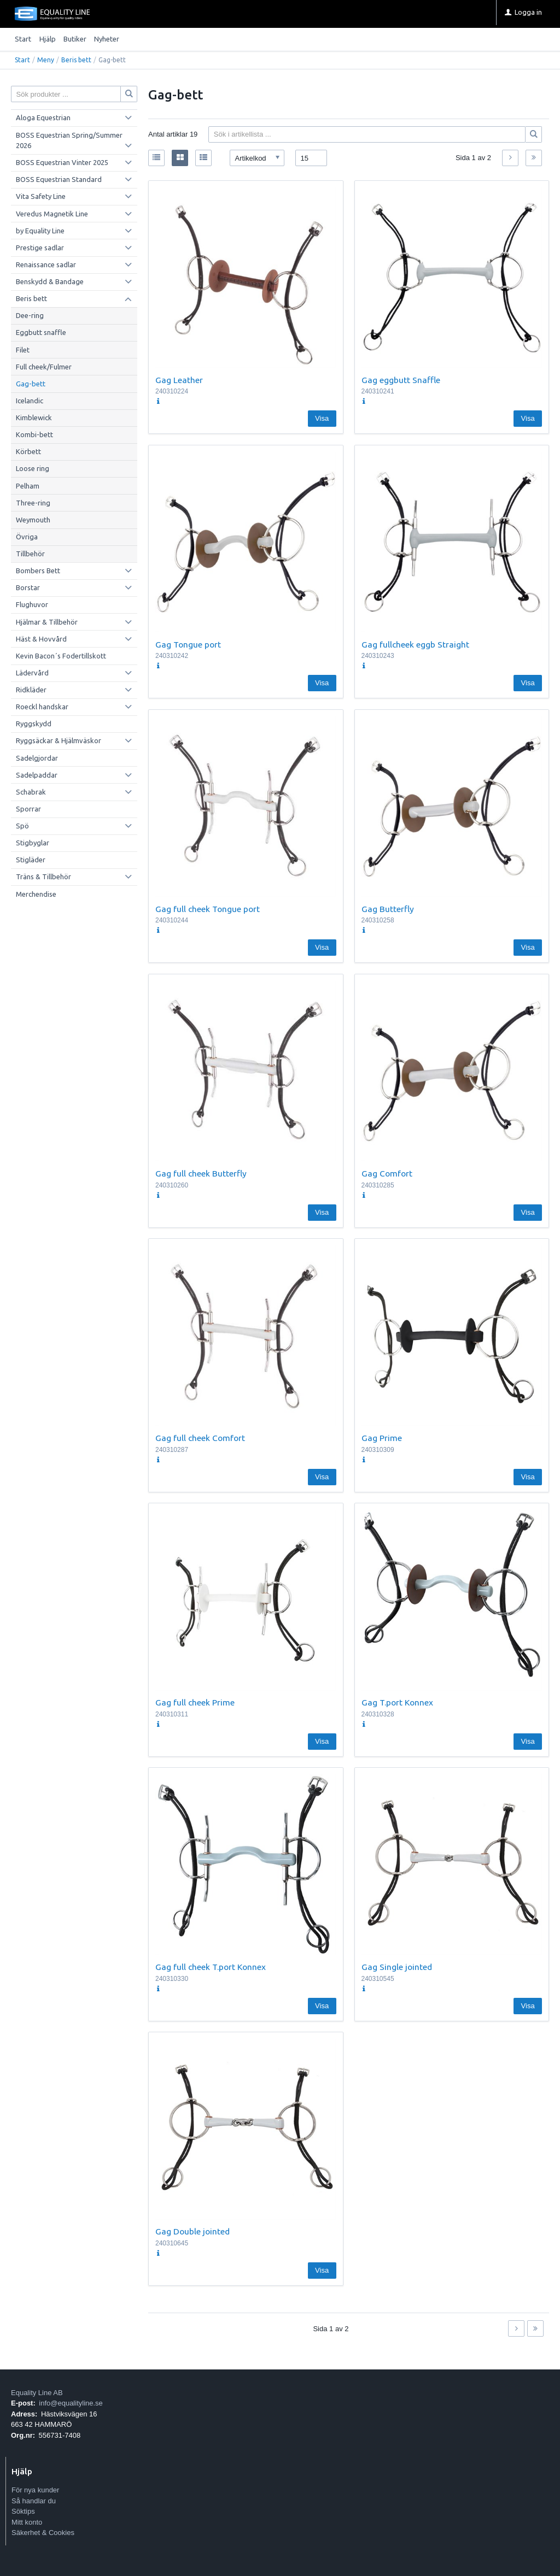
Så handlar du (33, 2501)
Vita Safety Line (41, 196)
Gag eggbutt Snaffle (400, 380)
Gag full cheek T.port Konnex (210, 1967)
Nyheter (106, 39)
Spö (22, 826)
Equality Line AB (37, 2393)
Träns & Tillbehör (43, 876)
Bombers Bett (38, 570)
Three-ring (33, 503)
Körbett (28, 451)
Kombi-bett (34, 434)
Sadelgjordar (37, 758)
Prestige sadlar (40, 247)
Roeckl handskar (42, 706)
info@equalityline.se (71, 2403)
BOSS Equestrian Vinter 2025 (62, 162)
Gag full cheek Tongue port (207, 909)
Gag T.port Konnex (397, 1702)
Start (23, 39)
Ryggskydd (33, 723)
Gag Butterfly (387, 909)
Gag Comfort (386, 1173)
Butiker (74, 39)
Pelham (27, 486)
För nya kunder (35, 2490)
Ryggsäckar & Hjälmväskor (58, 740)
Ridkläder (31, 689)
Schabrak (31, 792)
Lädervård (32, 673)
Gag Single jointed (396, 1967)
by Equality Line (40, 230)
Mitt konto (26, 2522)
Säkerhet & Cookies (42, 2532)
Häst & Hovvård (41, 639)
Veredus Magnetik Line (52, 213)
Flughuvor (32, 604)
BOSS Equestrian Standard (59, 179)
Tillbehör (30, 553)
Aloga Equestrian (43, 117)
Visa (322, 418)
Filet (23, 350)
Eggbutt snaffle (41, 332)
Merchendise (36, 894)
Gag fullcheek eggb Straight (415, 644)
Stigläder (30, 859)
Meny (45, 59)
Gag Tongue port (188, 644)
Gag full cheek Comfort (200, 1438)
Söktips (23, 2511)
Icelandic (29, 400)
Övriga (27, 536)
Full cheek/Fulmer (44, 366)
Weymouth (33, 520)
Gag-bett (30, 383)
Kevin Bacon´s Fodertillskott (61, 656)
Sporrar (28, 809)
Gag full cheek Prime (195, 1702)
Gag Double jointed (192, 2231)
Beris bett (76, 59)
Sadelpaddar (36, 775)
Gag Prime (381, 1438)
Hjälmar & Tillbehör (47, 622)
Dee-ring (30, 315)
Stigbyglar (32, 842)
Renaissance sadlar (46, 264)
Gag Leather (179, 380)
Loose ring (32, 468)
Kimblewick (34, 417)
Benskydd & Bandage (50, 281)
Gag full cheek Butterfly (201, 1173)
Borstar (28, 587)
